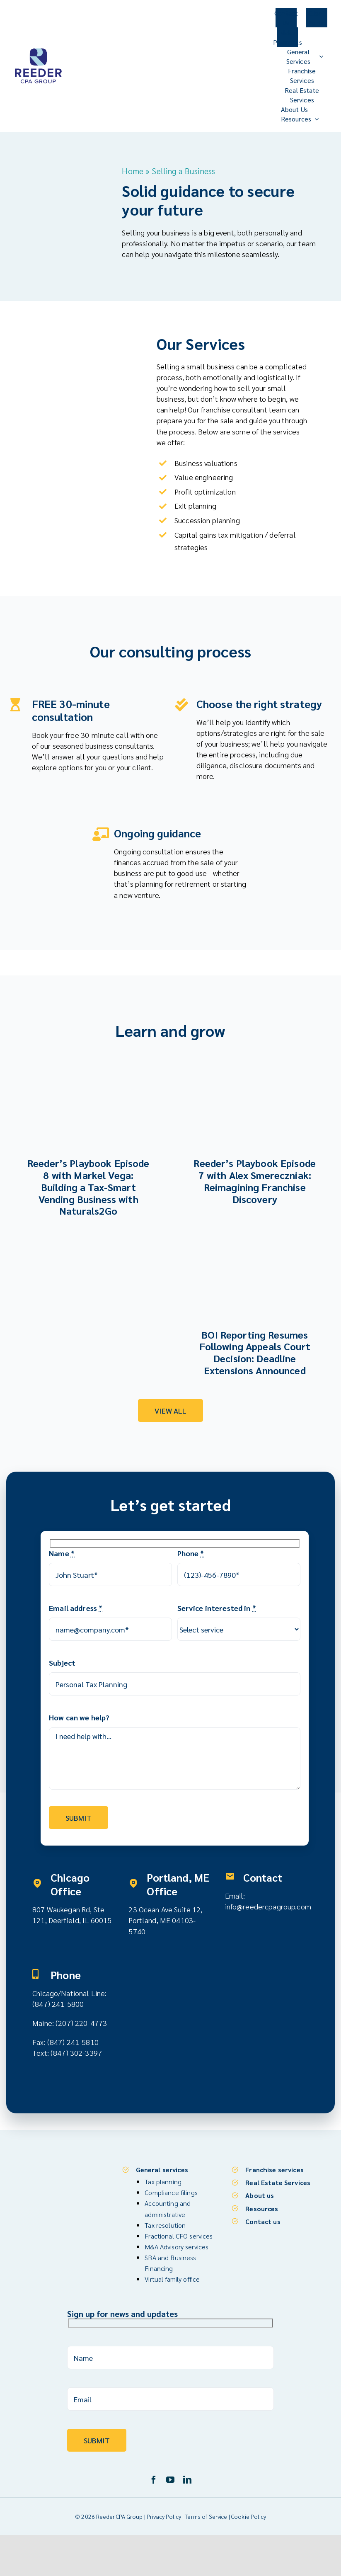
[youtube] (170, 2477)
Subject (62, 1661)
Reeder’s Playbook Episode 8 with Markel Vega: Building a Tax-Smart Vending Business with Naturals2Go (88, 1185)
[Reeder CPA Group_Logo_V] (38, 49)
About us (259, 2192)
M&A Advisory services (176, 2243)
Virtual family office (172, 2276)
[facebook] (154, 2477)
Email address (75, 1607)
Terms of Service (206, 2513)
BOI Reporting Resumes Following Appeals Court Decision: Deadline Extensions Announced (254, 1351)
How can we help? (79, 1716)
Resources (261, 2205)
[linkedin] (187, 2477)
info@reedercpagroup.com (268, 1904)
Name (62, 1552)
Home (132, 170)
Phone (190, 1552)
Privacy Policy (164, 2513)
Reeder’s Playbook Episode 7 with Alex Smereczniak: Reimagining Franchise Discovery (254, 1179)
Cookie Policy (248, 2513)
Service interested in (216, 1607)
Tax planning (163, 2178)
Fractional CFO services (179, 2233)
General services (162, 2166)
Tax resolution (165, 2221)
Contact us (262, 2218)
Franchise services (274, 2166)
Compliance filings (171, 2189)
